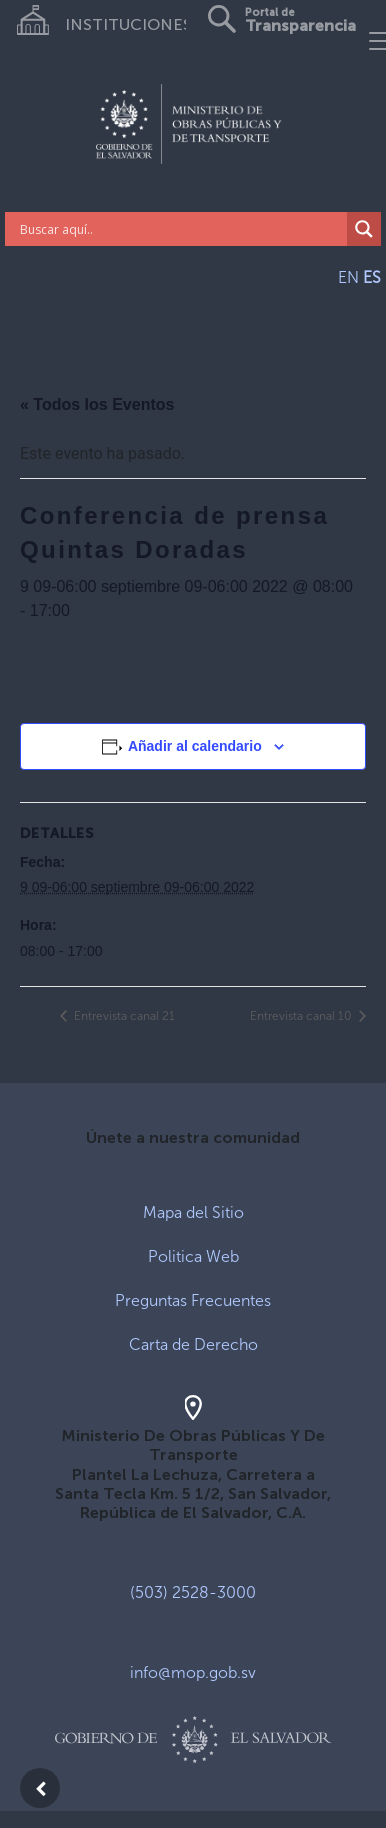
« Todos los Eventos (97, 404)
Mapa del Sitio (193, 1212)
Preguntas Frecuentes (193, 1300)
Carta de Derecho (193, 1344)
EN (348, 277)
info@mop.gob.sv (193, 1672)
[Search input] (181, 229)
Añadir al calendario (195, 746)
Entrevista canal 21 (123, 1016)
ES (372, 277)
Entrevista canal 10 (302, 1016)
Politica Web (193, 1256)
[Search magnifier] (364, 229)
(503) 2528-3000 (193, 1592)
